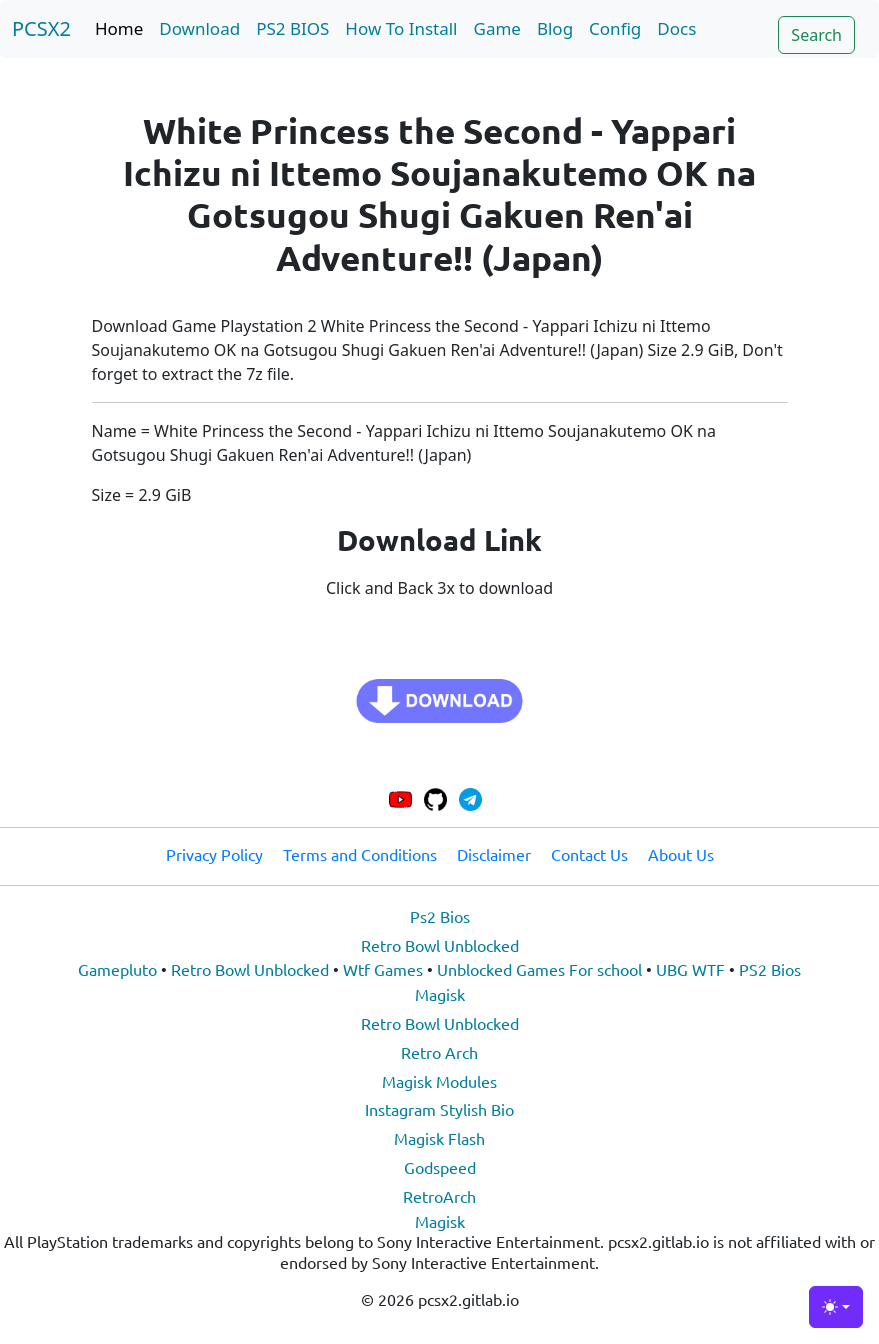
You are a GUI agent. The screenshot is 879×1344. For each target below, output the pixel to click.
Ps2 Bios (440, 916)
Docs (676, 28)
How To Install (401, 28)
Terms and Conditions (360, 854)
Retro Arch (439, 1052)
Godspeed (440, 1167)
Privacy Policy (214, 854)
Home (119, 28)
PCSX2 (41, 28)
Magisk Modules (439, 1081)
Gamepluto (117, 969)
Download (199, 28)
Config (615, 28)
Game (497, 28)
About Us (681, 854)
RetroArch (439, 1196)
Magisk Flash (439, 1138)
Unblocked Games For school (539, 969)
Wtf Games (383, 969)
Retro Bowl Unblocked (440, 945)
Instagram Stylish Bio (439, 1109)
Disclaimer (494, 854)
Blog (555, 28)
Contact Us (589, 854)
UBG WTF (690, 969)
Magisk (440, 994)
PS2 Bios (770, 969)
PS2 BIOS (292, 28)
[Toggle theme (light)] (836, 1307)
